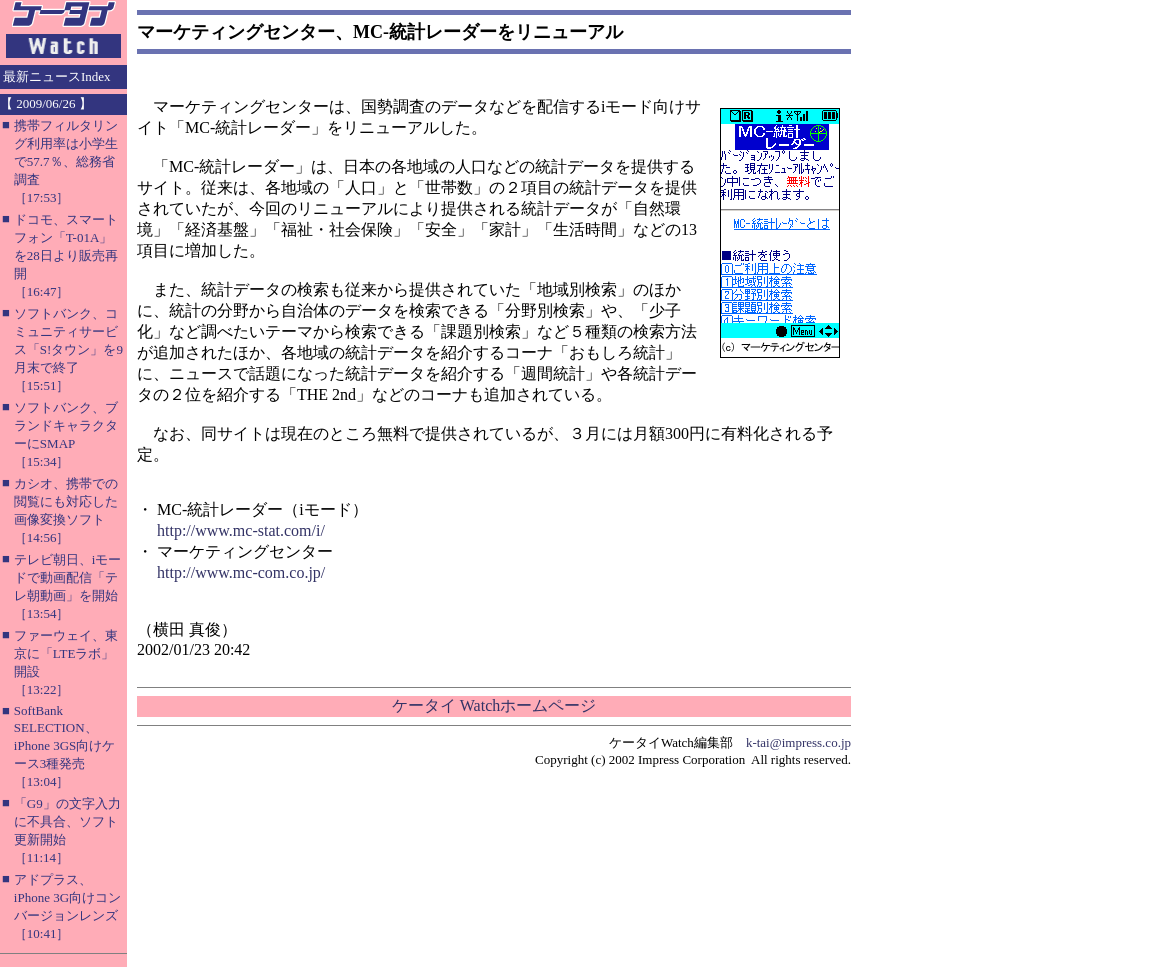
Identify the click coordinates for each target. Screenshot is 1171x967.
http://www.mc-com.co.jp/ (241, 572)
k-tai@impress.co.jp (798, 742)
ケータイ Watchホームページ (494, 705)
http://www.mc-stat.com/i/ (241, 530)
